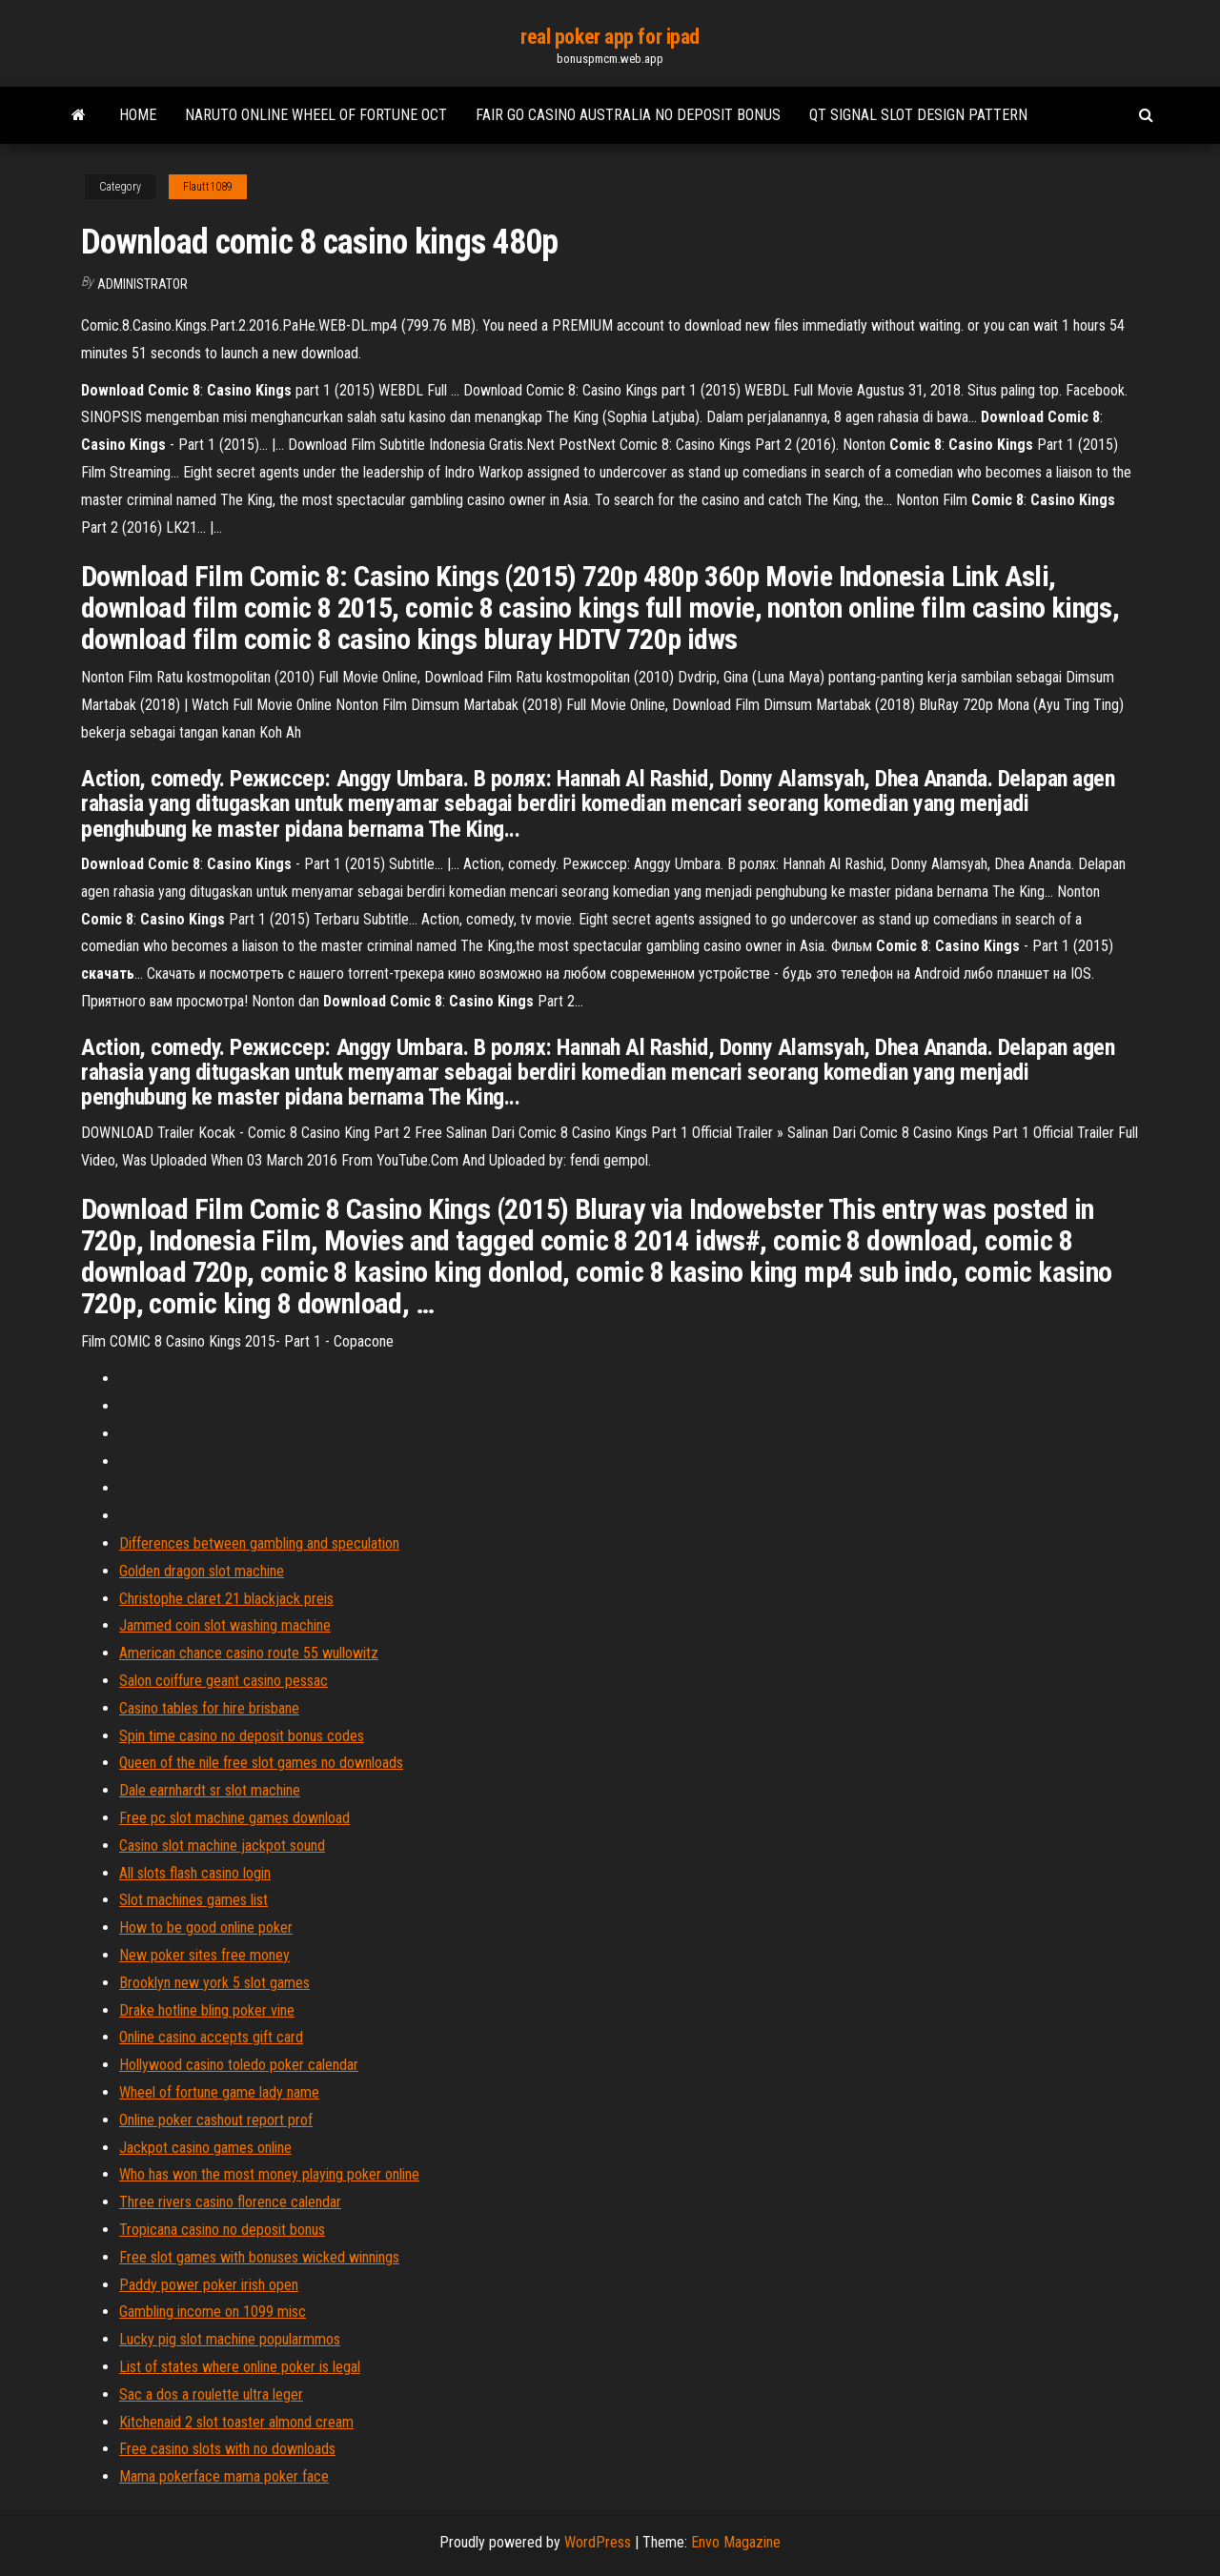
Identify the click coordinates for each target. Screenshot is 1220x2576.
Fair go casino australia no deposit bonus (628, 115)
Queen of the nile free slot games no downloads (261, 1763)
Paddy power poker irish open (208, 2285)
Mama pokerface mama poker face (224, 2476)
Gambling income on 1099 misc (212, 2311)
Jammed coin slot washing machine (225, 1625)
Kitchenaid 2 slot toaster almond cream (236, 2422)
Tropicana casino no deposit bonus (222, 2230)
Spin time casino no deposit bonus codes (241, 1736)
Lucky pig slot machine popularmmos (229, 2339)
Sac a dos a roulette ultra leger (211, 2394)
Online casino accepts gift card (211, 2037)
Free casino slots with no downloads (227, 2449)
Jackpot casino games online (205, 2148)
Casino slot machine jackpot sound (222, 1845)
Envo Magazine (736, 2542)
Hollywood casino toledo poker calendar (238, 2065)
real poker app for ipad (610, 37)
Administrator (142, 284)
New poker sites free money (204, 1955)
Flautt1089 (208, 186)
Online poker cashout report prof (216, 2120)
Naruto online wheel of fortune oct (316, 115)
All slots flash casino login (195, 1873)
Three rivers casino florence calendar (230, 2202)
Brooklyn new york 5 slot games (214, 1983)
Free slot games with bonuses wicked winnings (259, 2257)
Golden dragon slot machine (201, 1571)
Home (137, 115)
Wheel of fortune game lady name (219, 2092)
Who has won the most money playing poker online (269, 2174)
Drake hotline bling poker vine (207, 2010)
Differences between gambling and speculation (259, 1543)
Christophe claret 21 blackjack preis (226, 1599)
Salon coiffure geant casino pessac (223, 1681)
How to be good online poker (206, 1927)
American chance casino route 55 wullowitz (248, 1653)
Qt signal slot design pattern (918, 115)
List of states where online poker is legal (239, 2367)
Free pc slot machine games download (234, 1818)
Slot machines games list (193, 1900)
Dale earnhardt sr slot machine (209, 1790)
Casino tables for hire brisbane (209, 1708)
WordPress (597, 2542)
